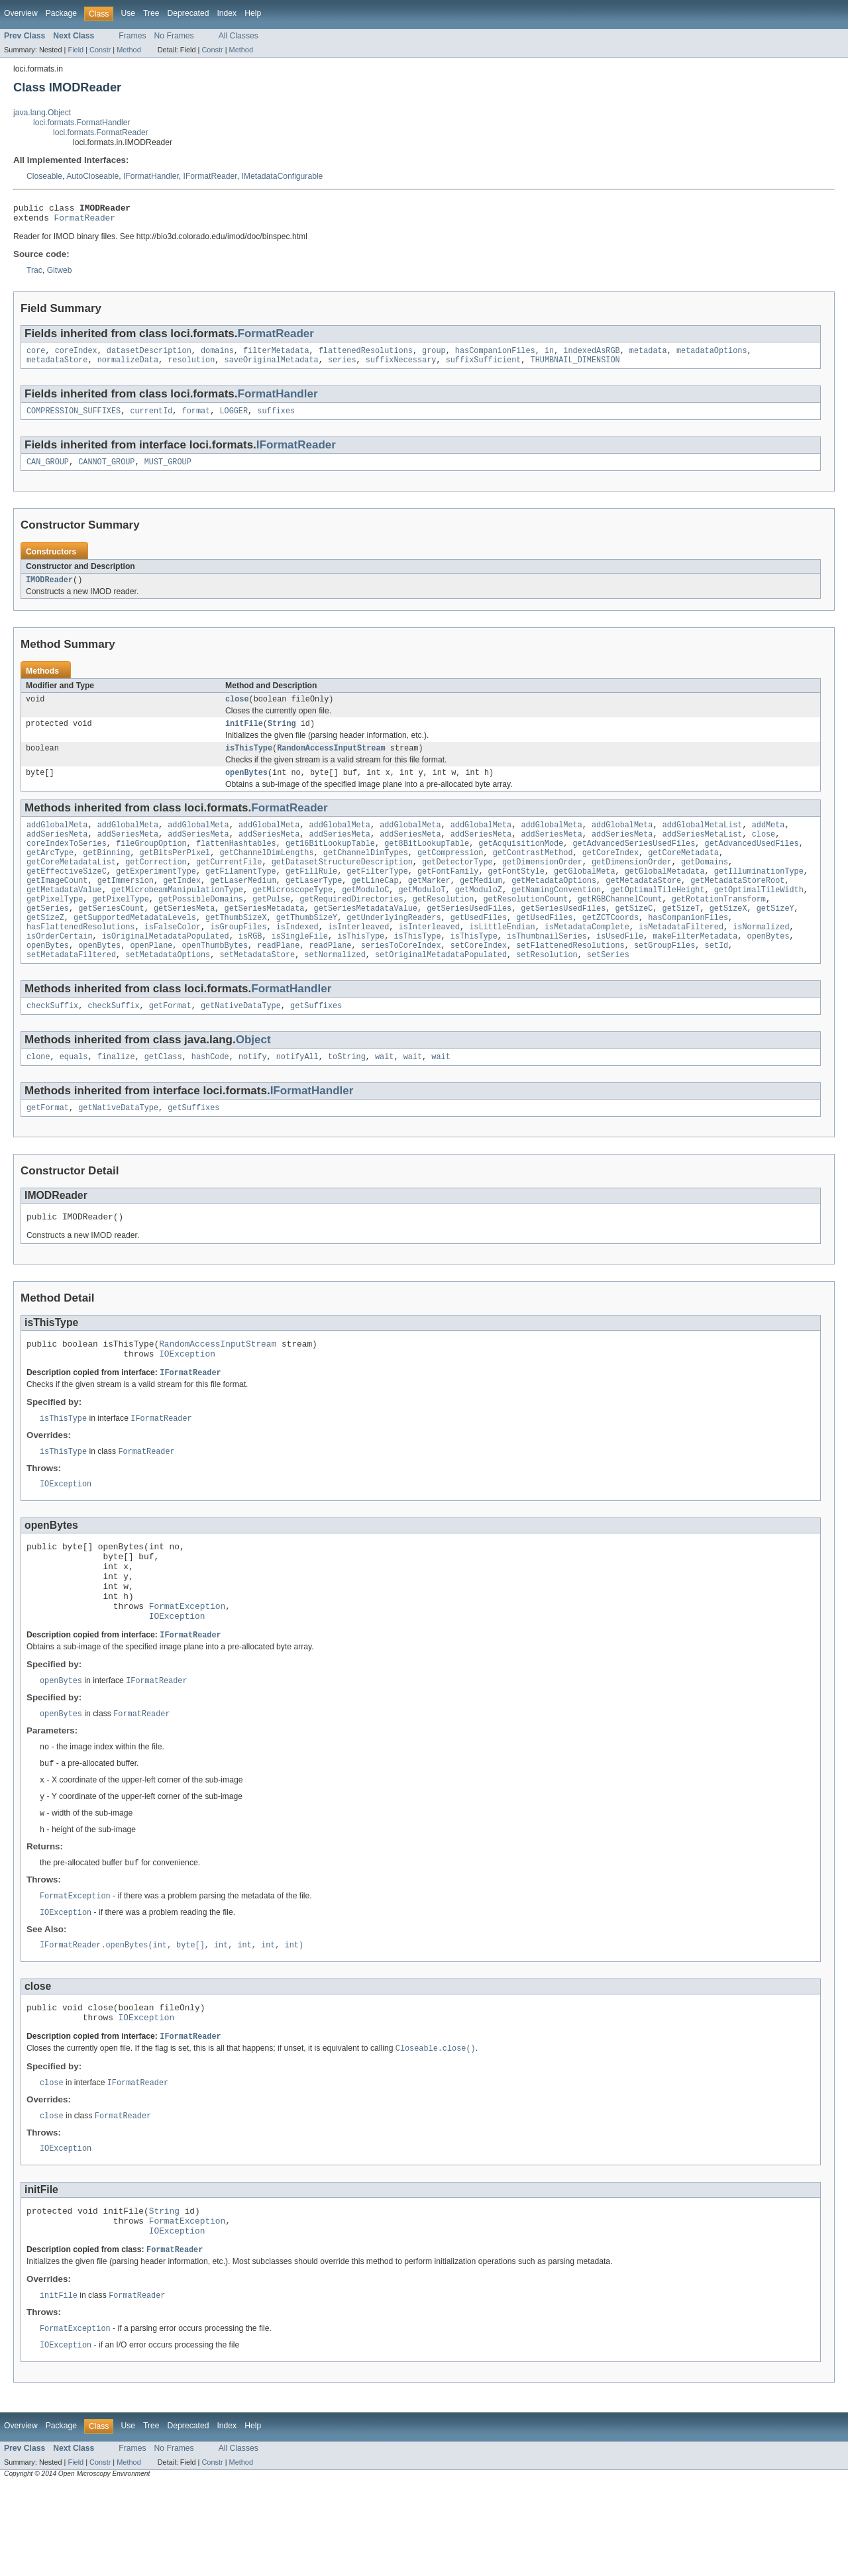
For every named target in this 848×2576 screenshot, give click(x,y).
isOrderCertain (59, 969)
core (35, 355)
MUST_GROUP (167, 471)
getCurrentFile (229, 884)
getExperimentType (156, 895)
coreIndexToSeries (66, 863)
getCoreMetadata (683, 873)
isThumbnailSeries (547, 969)
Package (61, 13)
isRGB (250, 969)
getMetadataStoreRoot (737, 905)
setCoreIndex (478, 979)
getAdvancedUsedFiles (751, 863)
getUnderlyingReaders (393, 948)
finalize (116, 1095)
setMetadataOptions (167, 990)
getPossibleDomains (200, 926)
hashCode (210, 1095)
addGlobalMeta (56, 842)
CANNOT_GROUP (106, 471)
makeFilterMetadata (695, 969)
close (237, 710)
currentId (151, 418)
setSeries (608, 990)
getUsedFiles (478, 948)
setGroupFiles (664, 979)
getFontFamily (447, 895)
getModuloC (365, 916)
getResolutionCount (525, 926)
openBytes (246, 788)
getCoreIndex (610, 873)
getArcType (50, 873)
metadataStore (56, 366)
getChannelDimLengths (266, 873)
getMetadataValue (64, 916)
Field (75, 50)
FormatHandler (278, 400)
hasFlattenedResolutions (80, 958)
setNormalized (334, 990)
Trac (34, 274)
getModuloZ (478, 916)
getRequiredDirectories (351, 926)
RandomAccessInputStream (331, 762)
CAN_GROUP (47, 471)
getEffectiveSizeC (66, 895)
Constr (100, 50)
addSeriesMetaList (702, 852)
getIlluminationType (759, 895)
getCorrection (155, 884)
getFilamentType (240, 895)
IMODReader (49, 590)
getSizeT (681, 937)
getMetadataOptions (553, 905)
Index (227, 13)
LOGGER (233, 418)
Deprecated (188, 13)
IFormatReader (210, 176)
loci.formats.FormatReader (100, 132)
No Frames (174, 35)
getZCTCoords (610, 948)
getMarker (429, 905)
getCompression (450, 873)
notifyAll (297, 1095)
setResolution (546, 990)
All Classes (238, 35)
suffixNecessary (401, 366)
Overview (21, 13)
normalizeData (127, 366)
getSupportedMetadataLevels (135, 948)
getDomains (704, 884)
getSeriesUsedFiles (469, 937)
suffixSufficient (483, 366)
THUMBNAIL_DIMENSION (574, 366)
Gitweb (59, 274)
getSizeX (728, 937)
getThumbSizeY (306, 948)
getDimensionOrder (542, 884)
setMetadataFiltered (71, 990)
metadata (648, 355)
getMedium (481, 905)
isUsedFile (619, 969)
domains (217, 355)
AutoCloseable (92, 176)
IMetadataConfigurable (282, 176)
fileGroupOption (151, 863)
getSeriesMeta (184, 937)
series (342, 366)
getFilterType (376, 895)
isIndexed (297, 958)
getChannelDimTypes (365, 873)
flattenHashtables (236, 863)
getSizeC (634, 937)
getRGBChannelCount (620, 926)
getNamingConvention (556, 916)
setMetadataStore (257, 990)
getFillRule (311, 895)
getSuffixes (316, 1042)
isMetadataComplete (587, 958)
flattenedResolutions (366, 355)
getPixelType (54, 926)
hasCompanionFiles (495, 355)
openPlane (151, 979)
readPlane (278, 979)
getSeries (47, 937)
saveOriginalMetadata (272, 366)
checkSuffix (52, 1042)
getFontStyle (516, 895)
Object (253, 1076)
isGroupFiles (238, 958)
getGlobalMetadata (665, 895)
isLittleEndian (502, 958)
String (282, 736)
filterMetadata (276, 355)
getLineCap (374, 905)
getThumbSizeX (235, 948)
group (434, 355)
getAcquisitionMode (520, 863)
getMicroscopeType (292, 916)
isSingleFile (300, 969)
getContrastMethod (533, 873)
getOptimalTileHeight (657, 916)
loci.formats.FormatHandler (82, 122)
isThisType (248, 762)
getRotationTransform (719, 926)
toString (347, 1095)
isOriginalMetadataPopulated (165, 969)
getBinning (106, 873)
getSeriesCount (111, 937)
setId (716, 979)
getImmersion (125, 905)
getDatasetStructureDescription (342, 884)
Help (252, 13)
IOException (187, 1399)
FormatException (187, 1668)
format (196, 418)
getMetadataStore (643, 905)
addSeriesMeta (56, 852)
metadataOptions (711, 355)
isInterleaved (358, 958)
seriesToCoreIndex (401, 979)
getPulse (271, 926)
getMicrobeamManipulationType (177, 916)
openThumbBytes (215, 979)
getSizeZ (45, 948)
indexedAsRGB (591, 355)
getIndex (182, 905)
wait (384, 1095)
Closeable (44, 176)
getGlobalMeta (584, 895)
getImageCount (56, 905)
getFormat (170, 1042)
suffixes (276, 418)
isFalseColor (172, 958)
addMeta (768, 842)
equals (74, 1095)
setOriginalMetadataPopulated (441, 990)
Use (128, 13)
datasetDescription (149, 355)
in (549, 355)
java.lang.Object (42, 112)
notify (252, 1095)
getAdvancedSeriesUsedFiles (633, 863)
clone (38, 1095)
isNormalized (761, 958)
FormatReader (84, 221)
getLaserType (314, 905)
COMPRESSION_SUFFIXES (73, 418)
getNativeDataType (241, 1042)
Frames (132, 35)
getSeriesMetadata (265, 937)
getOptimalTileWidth (759, 916)
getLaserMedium (243, 905)
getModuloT (421, 916)
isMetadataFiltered (681, 958)
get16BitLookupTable (330, 863)
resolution (191, 366)
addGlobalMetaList (702, 842)
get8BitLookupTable (426, 863)
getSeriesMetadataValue (365, 937)
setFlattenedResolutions (570, 979)
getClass (163, 1095)
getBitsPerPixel (175, 873)
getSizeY (775, 937)
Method (128, 50)
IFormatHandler (151, 176)
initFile (244, 736)
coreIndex (76, 355)
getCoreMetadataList (71, 884)
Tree (151, 13)
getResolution (443, 926)
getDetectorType (457, 884)
